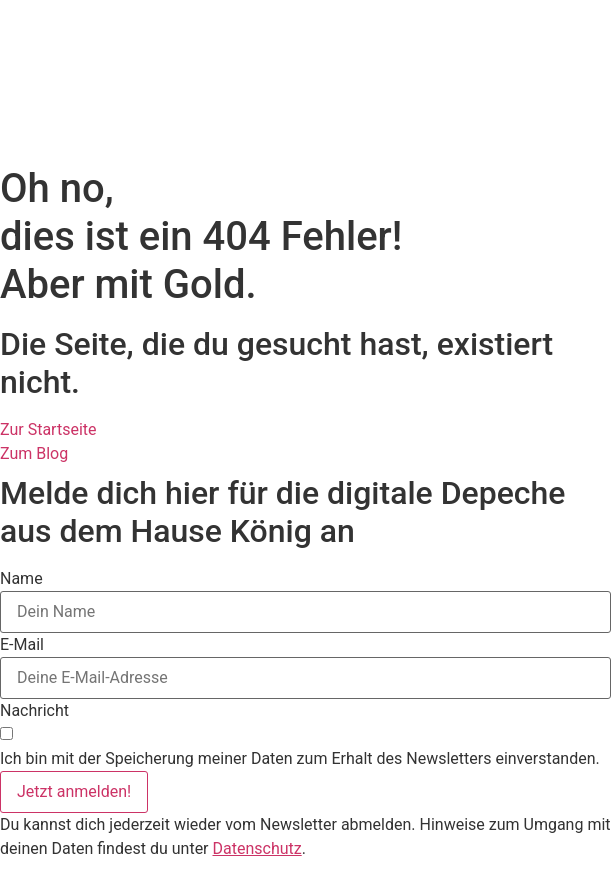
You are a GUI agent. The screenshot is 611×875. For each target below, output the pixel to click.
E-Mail (22, 645)
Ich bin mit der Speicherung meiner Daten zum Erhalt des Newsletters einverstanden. (300, 759)
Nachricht (34, 711)
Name (21, 579)
